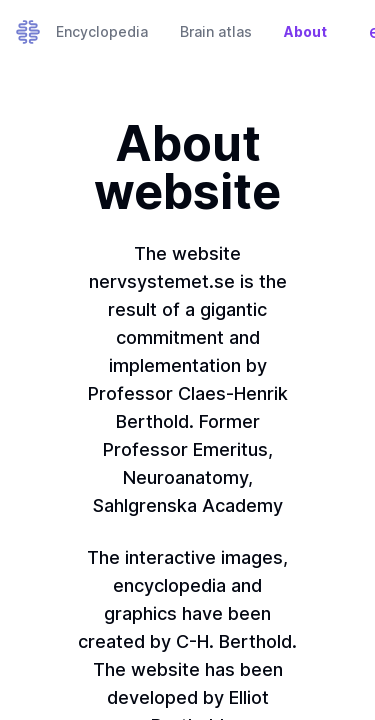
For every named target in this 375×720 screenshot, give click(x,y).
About (305, 31)
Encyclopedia (102, 31)
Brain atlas (216, 31)
